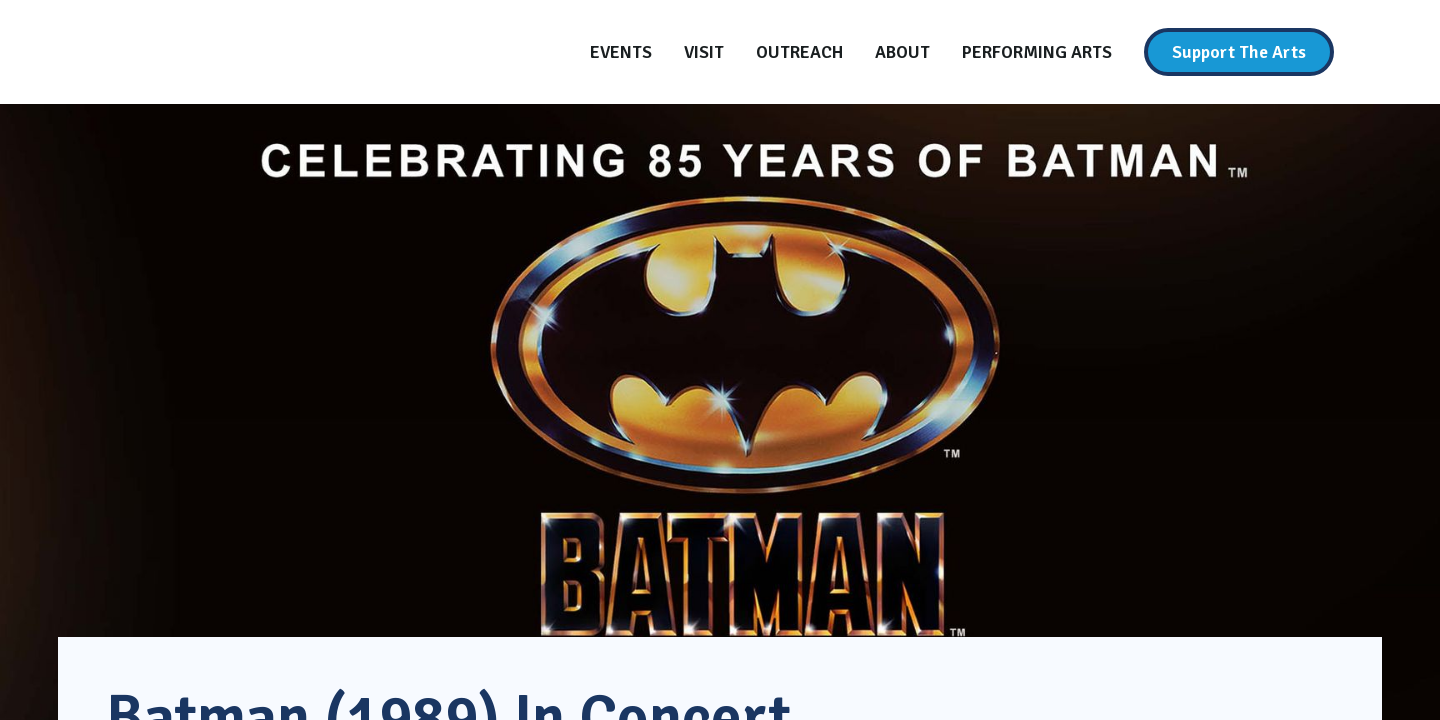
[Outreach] (799, 52)
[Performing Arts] (1037, 52)
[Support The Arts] (1239, 52)
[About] (902, 52)
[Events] (621, 52)
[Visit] (704, 52)
